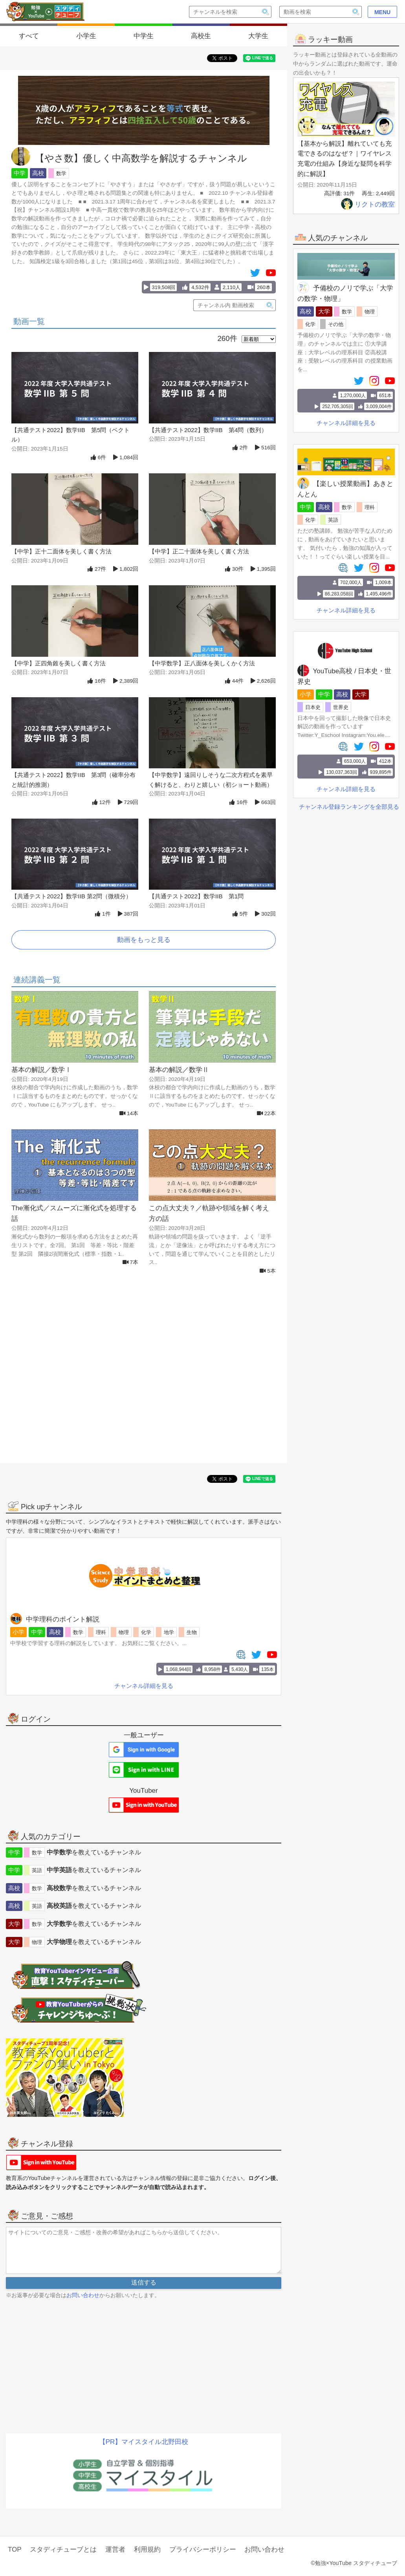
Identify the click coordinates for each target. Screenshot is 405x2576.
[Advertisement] (143, 1378)
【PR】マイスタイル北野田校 (144, 2442)
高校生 (201, 36)
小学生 (86, 36)
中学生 (144, 36)
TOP (15, 2549)
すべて (29, 36)
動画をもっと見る (143, 940)
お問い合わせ (82, 2295)
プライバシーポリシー (202, 2549)
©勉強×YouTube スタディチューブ (354, 2563)
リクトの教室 (368, 204)
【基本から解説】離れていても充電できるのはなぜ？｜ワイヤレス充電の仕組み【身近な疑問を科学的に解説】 (344, 158)
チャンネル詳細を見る (346, 423)
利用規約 (147, 2549)
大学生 (258, 36)
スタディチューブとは (63, 2549)
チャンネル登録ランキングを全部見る (349, 806)
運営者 (115, 2549)
